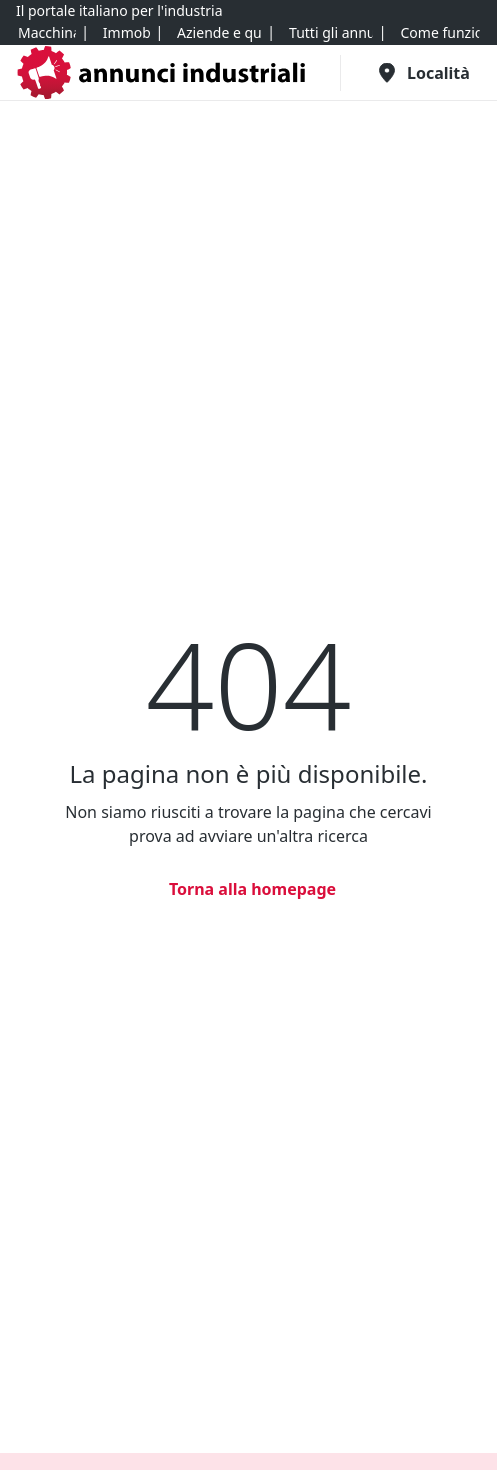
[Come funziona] (439, 33)
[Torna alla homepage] (248, 889)
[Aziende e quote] (219, 33)
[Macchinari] (46, 33)
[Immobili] (126, 33)
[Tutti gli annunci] (330, 33)
